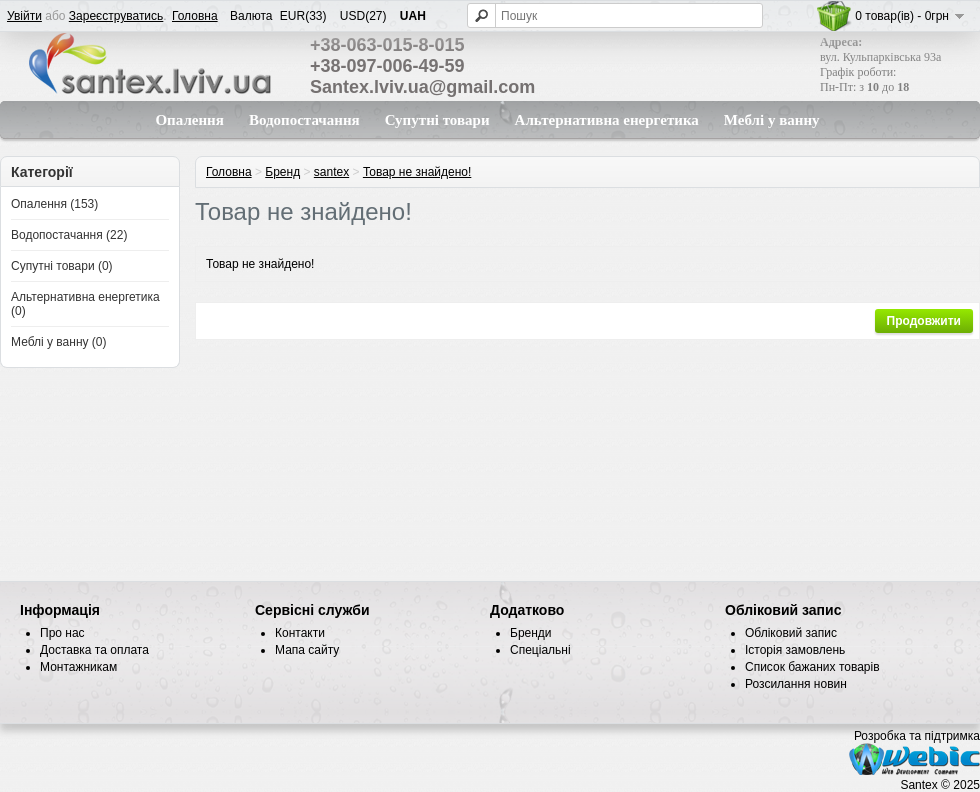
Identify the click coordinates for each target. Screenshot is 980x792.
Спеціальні (540, 650)
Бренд (282, 172)
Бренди (531, 633)
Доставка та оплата (94, 650)
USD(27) (363, 16)
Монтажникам (78, 667)
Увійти (24, 16)
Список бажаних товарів (812, 667)
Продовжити (924, 321)
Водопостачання (304, 120)
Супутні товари (437, 120)
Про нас (62, 633)
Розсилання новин (796, 684)
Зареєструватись (116, 16)
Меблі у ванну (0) (59, 342)
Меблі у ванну (772, 120)
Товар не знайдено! (417, 172)
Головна (195, 16)
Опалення (189, 120)
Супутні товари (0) (62, 266)
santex (331, 172)
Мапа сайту (307, 650)
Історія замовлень (795, 650)
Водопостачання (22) (69, 235)
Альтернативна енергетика (607, 120)
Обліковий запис (791, 633)
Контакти (300, 633)
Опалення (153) (54, 204)
